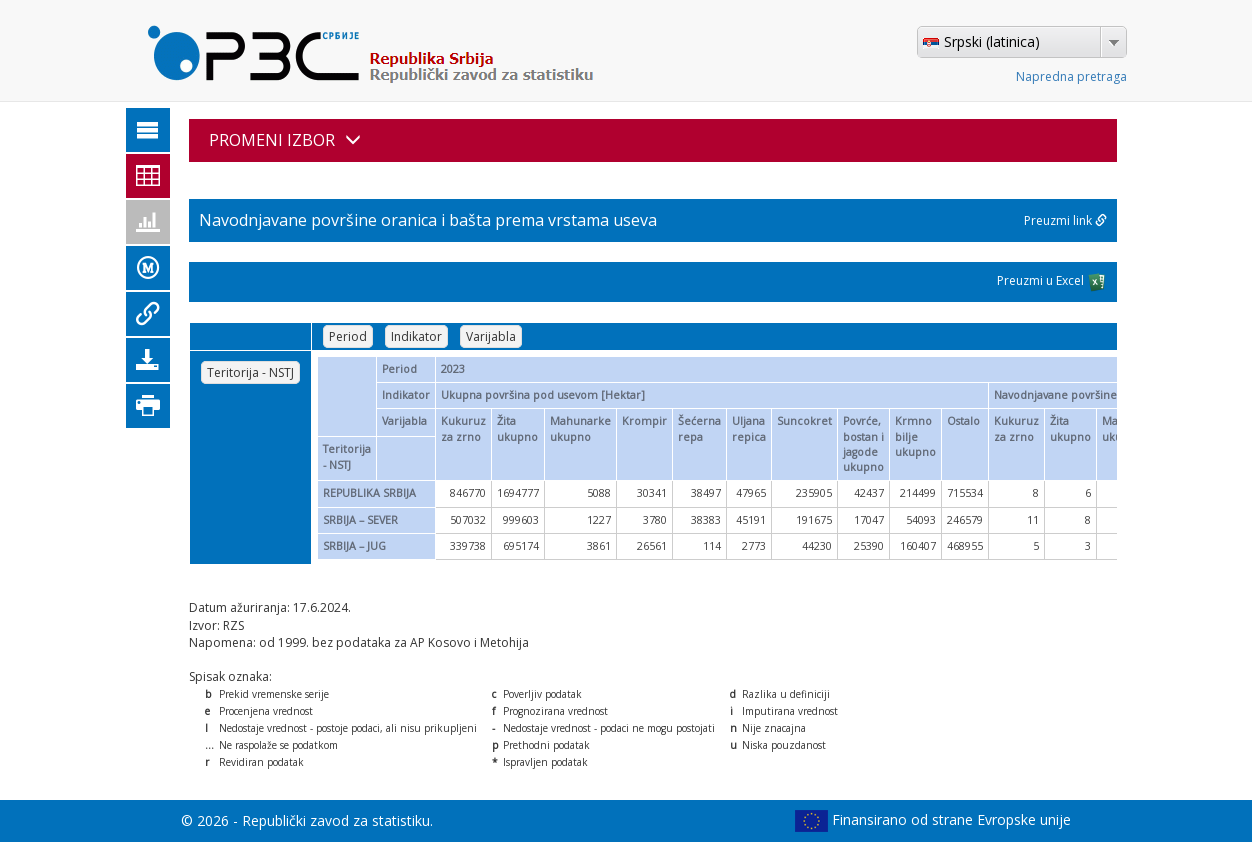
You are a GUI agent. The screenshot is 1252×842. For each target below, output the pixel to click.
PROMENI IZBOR (285, 140)
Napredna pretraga (1071, 76)
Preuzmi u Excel (1052, 282)
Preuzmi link (1065, 220)
